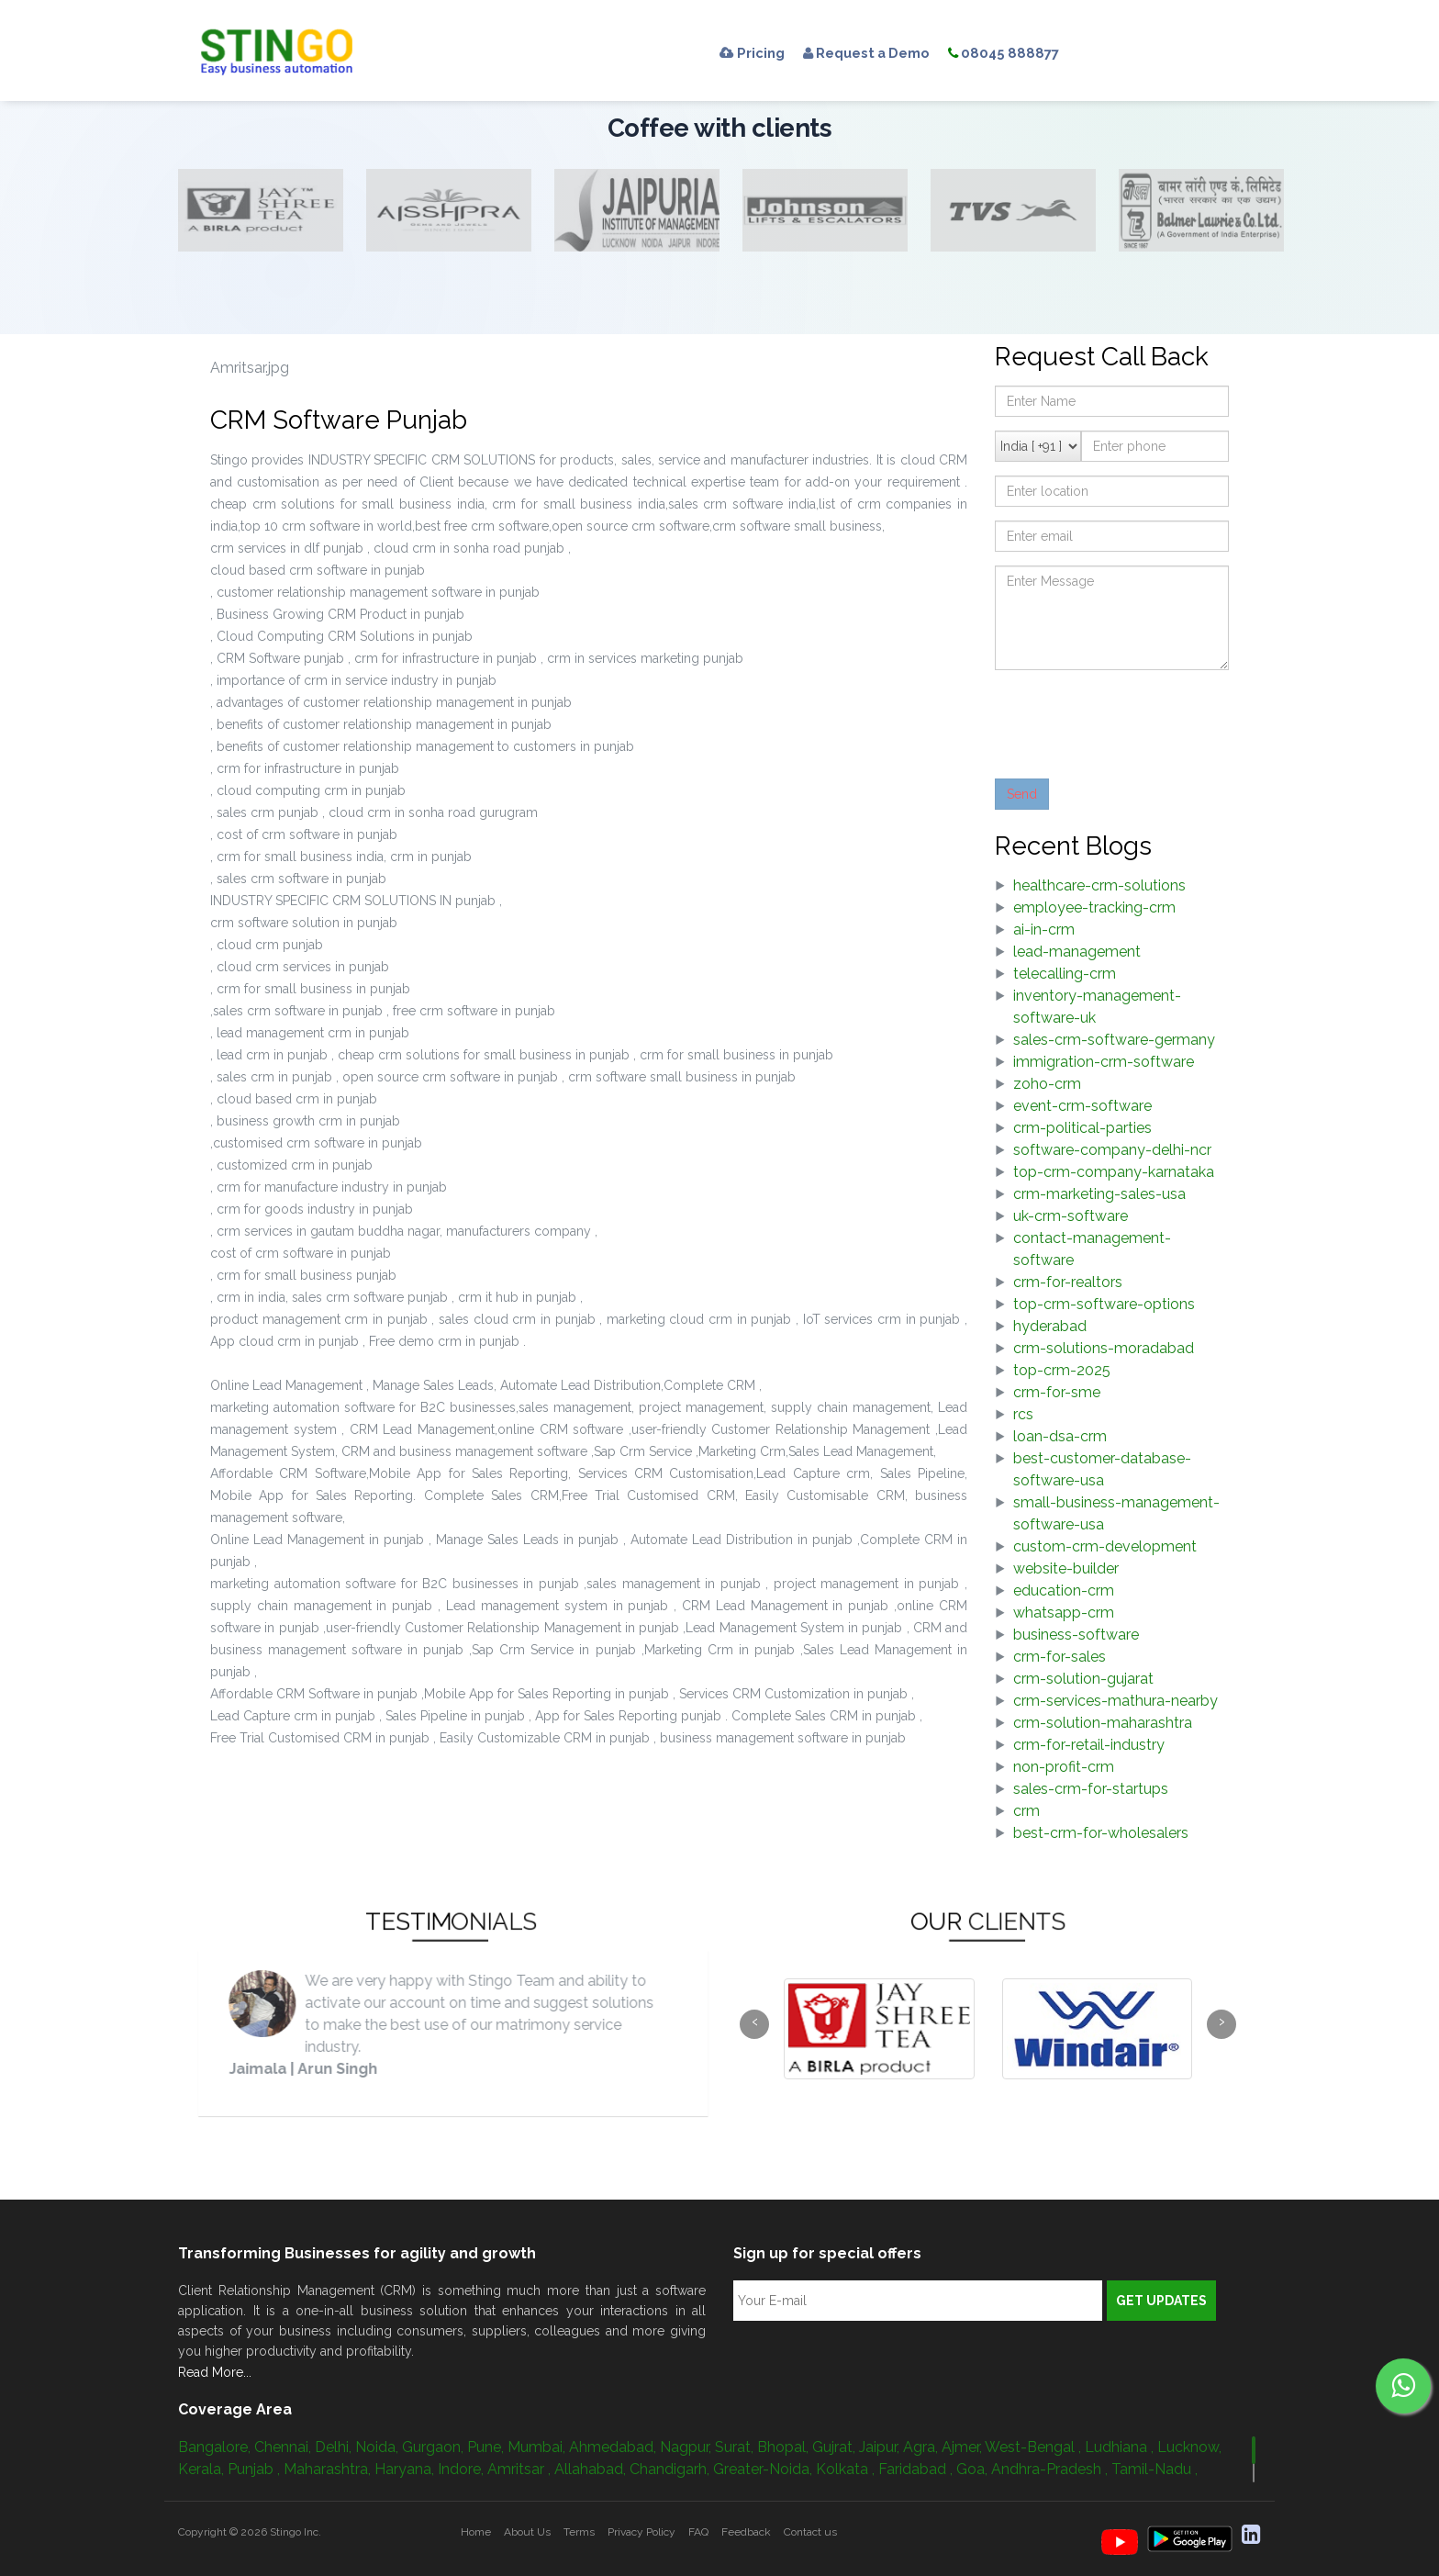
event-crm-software (1082, 1105)
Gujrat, (835, 2447)
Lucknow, (1189, 2447)
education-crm (1063, 1590)
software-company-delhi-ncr (1112, 1150)
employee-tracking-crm (1094, 907)
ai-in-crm (1044, 929)
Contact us (810, 2532)
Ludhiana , (1121, 2447)
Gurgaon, (434, 2447)
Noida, (378, 2447)
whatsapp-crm (1063, 1612)
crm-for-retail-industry (1089, 1744)
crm (1026, 1811)
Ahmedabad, (614, 2447)
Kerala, (203, 2469)
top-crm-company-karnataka (1113, 1172)
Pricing (755, 53)
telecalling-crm (1064, 973)
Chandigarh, (671, 2469)
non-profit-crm (1063, 1766)
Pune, (487, 2447)
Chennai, (284, 2447)
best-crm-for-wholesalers (1100, 1833)
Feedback (746, 2532)
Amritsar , (520, 2469)
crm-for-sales (1059, 1656)
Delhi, (335, 2447)
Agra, (922, 2447)
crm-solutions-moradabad (1103, 1348)
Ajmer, (963, 2447)
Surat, (736, 2447)
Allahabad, (592, 2469)
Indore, (462, 2469)
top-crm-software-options (1104, 1304)
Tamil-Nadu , (1154, 2469)
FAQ (698, 2532)
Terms (579, 2532)
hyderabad (1050, 1326)
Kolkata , (847, 2469)
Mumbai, (538, 2447)
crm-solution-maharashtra (1102, 1722)
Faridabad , (917, 2469)
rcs (1023, 1414)
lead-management (1077, 951)
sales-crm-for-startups (1090, 1789)
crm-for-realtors (1067, 1282)
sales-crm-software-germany (1114, 1039)
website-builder (1066, 1568)
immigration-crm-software (1103, 1061)
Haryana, (406, 2469)
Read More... (214, 2372)
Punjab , (256, 2469)
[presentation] (1134, 720)
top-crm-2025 (1061, 1370)
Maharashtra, (329, 2469)
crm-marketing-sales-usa (1099, 1194)
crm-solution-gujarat (1083, 1678)
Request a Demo (880, 53)
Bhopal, (784, 2447)
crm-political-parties (1082, 1128)
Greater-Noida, (764, 2469)
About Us (527, 2532)
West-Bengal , (1035, 2447)
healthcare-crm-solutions (1099, 885)
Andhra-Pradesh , (1051, 2469)
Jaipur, (881, 2447)
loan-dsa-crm (1060, 1436)
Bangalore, (216, 2447)
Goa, (973, 2469)
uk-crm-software (1070, 1216)
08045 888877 (1028, 53)
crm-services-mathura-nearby (1115, 1700)
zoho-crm (1047, 1083)
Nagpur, (687, 2447)
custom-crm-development (1105, 1546)
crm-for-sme (1056, 1392)
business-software (1076, 1634)
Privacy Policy (641, 2532)
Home (476, 2532)
